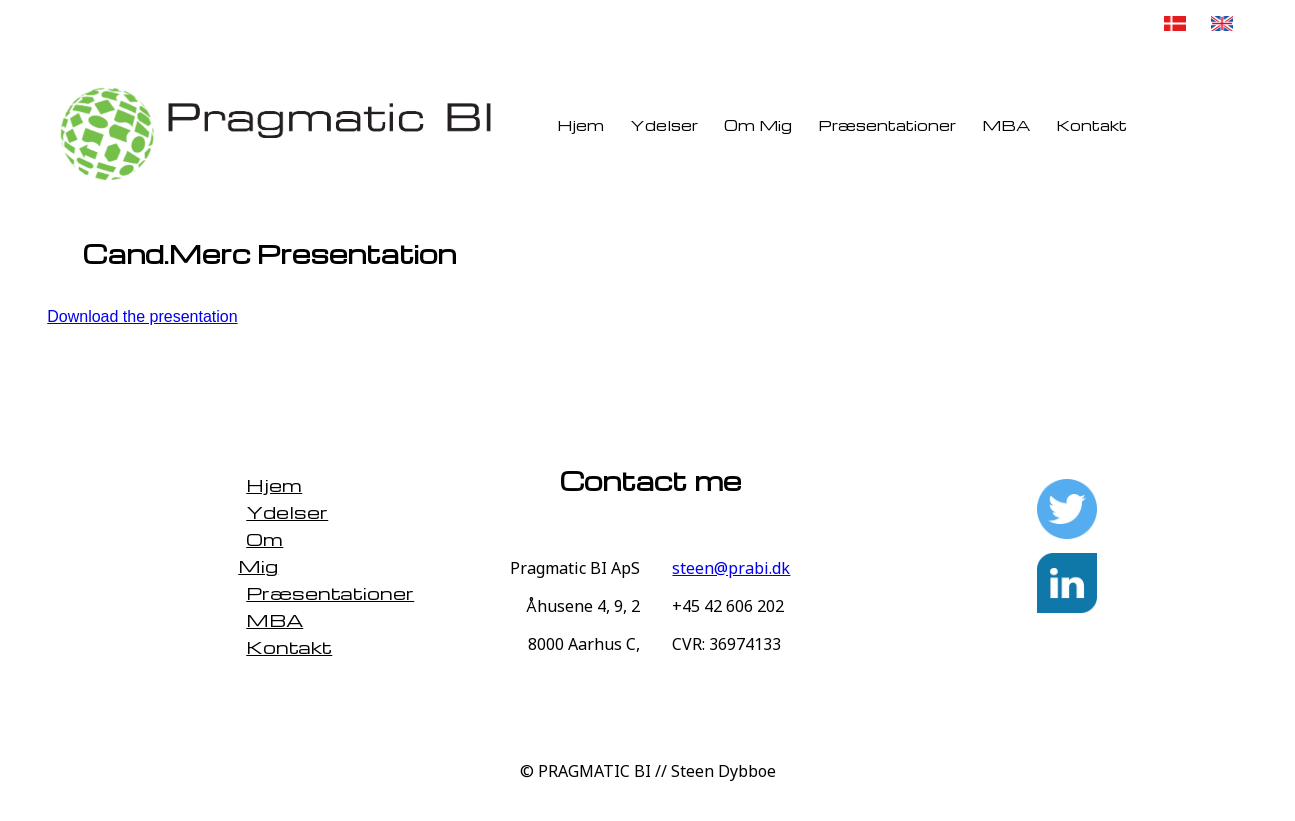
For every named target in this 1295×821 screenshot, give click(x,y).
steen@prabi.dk (731, 568)
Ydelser (664, 125)
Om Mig (758, 125)
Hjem (580, 125)
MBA (1006, 125)
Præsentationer (887, 125)
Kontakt (1091, 125)
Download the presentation (142, 316)
